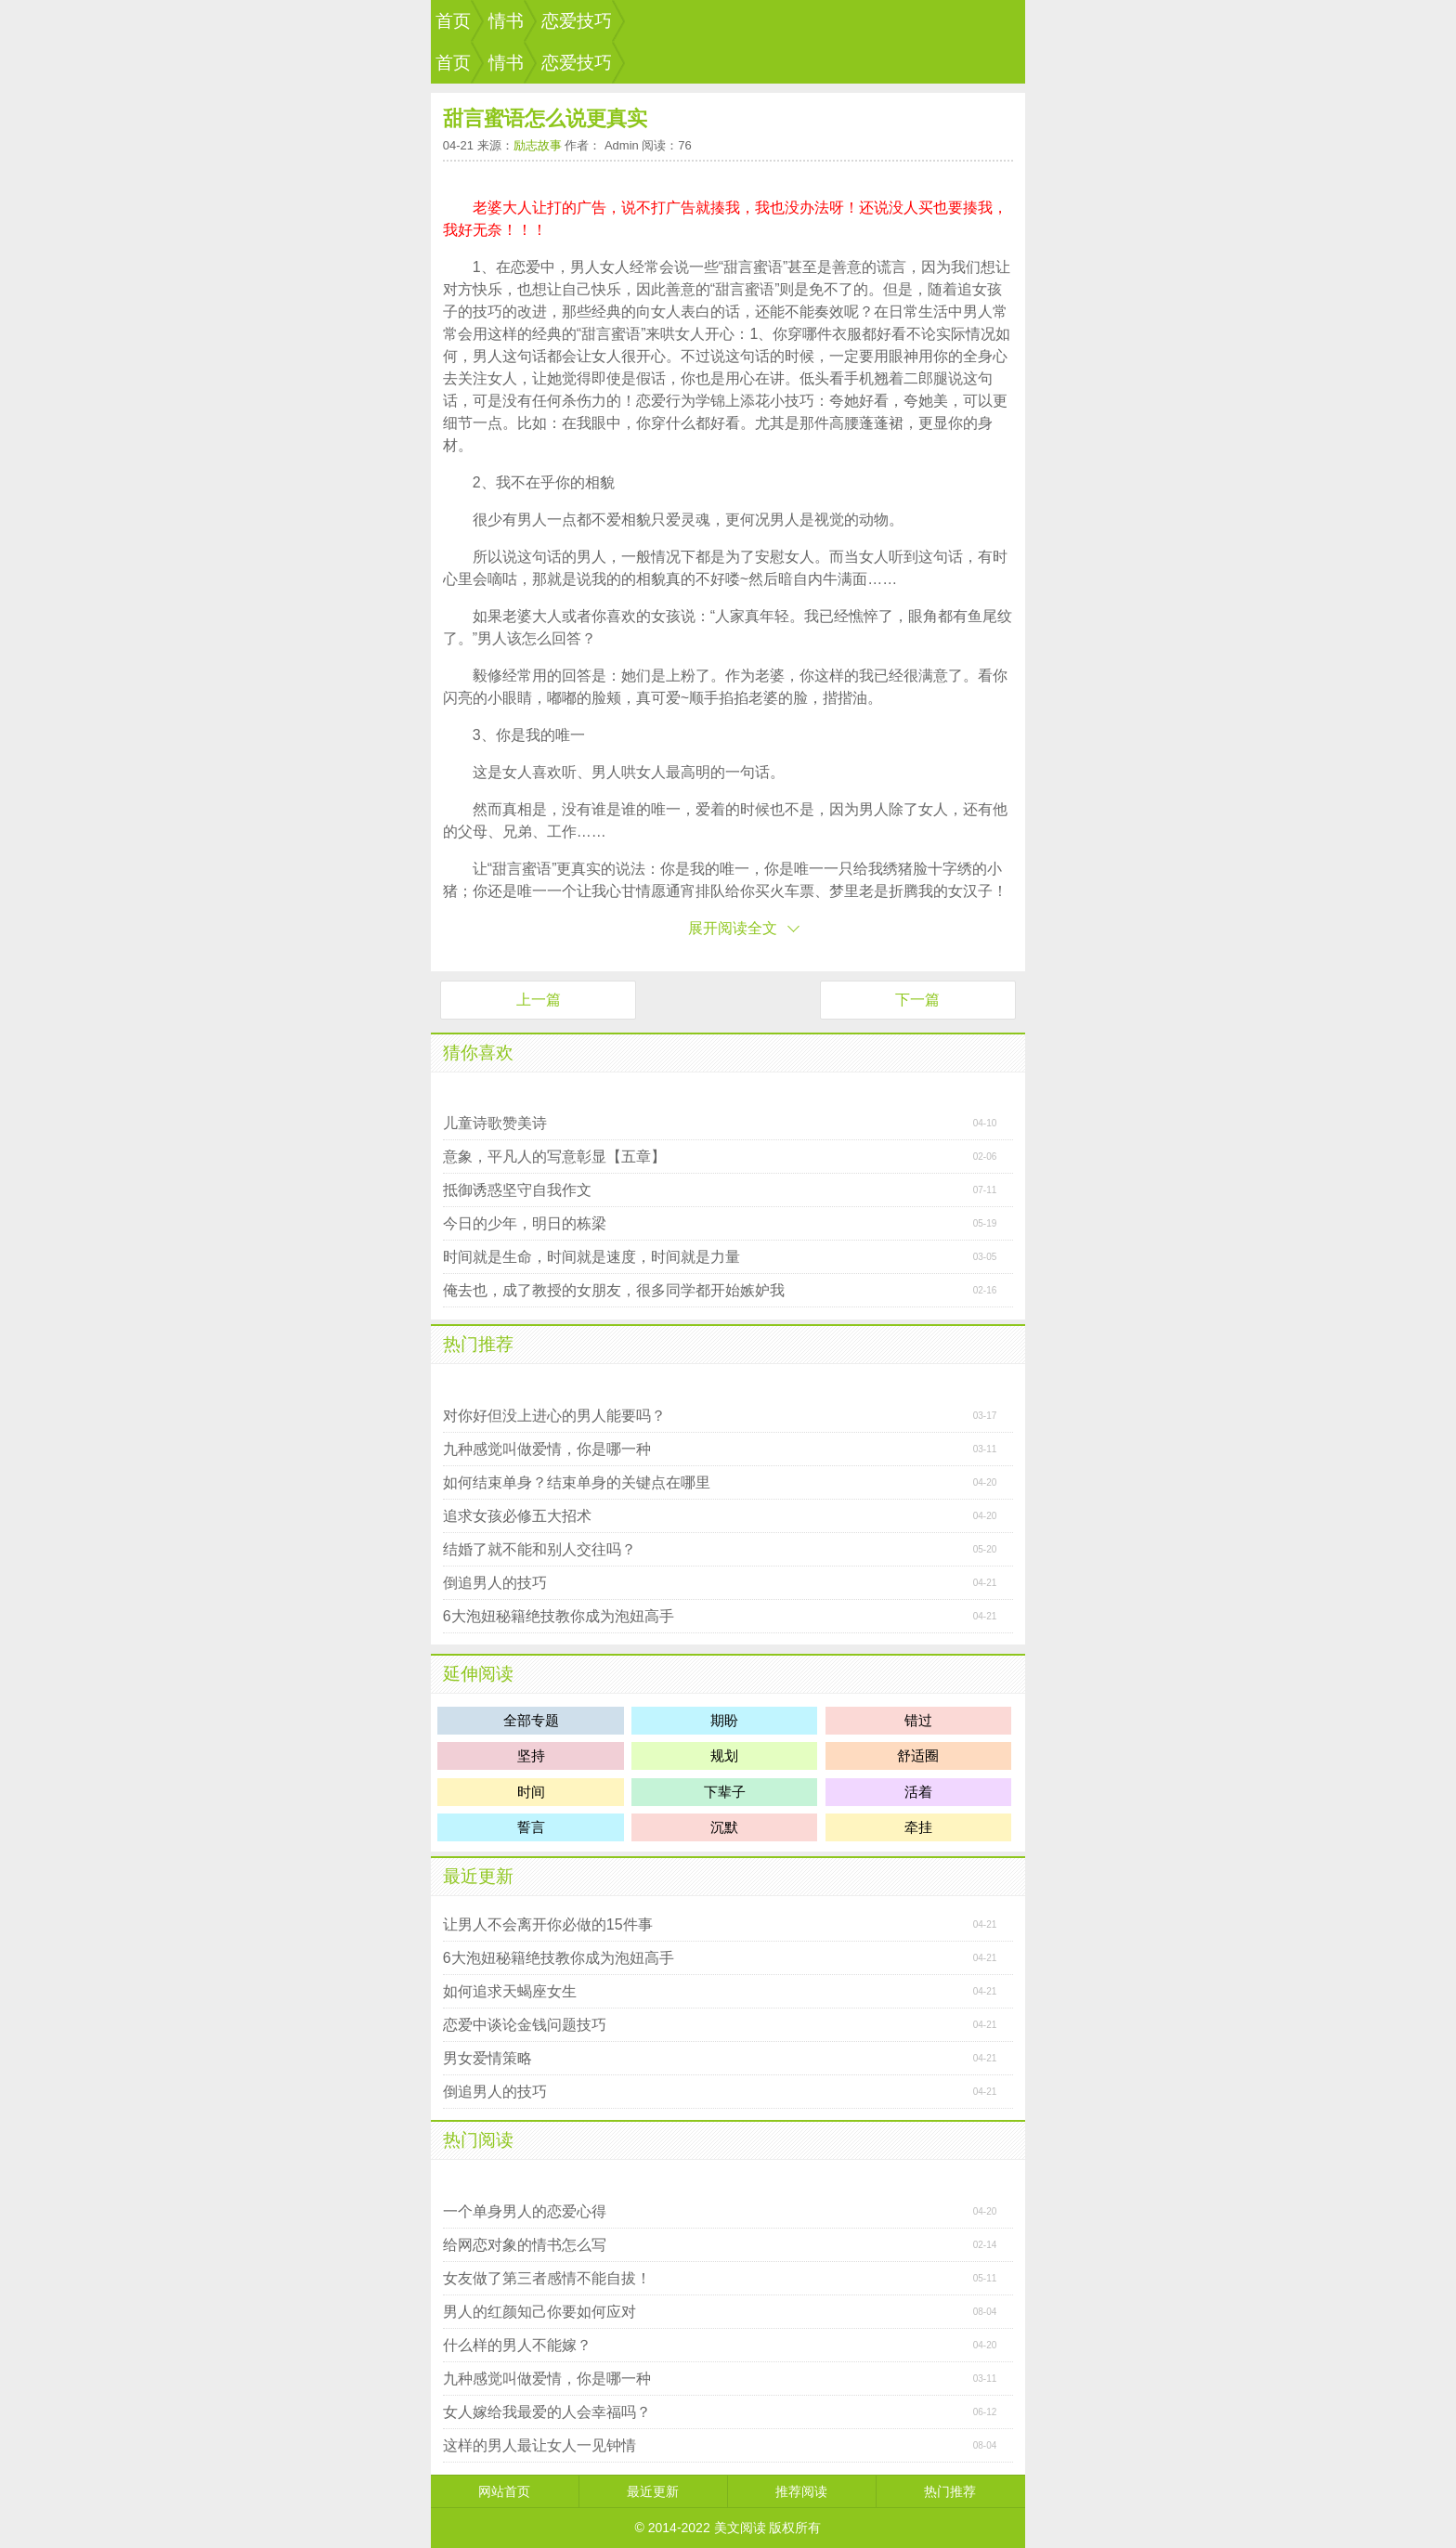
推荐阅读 (801, 2491)
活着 (918, 1792)
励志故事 (538, 145)
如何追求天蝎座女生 (510, 1991)
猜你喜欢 (478, 1052)
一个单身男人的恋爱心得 (524, 2211)
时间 (531, 1792)
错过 (918, 1720)
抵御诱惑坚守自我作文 (517, 1190)
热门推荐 (478, 1344)
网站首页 (504, 2491)
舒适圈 (918, 1755)
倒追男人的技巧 (495, 1583)
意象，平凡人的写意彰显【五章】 (554, 1156)
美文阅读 (740, 2527)
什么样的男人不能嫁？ (517, 2345)
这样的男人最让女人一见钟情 (539, 2445)
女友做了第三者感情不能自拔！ (547, 2278)
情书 (506, 21)
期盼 (724, 1720)
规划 (724, 1755)
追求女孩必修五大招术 (517, 1516)
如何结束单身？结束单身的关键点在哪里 (576, 1482)
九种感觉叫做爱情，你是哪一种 (547, 1449)
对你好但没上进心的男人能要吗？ (554, 1416)
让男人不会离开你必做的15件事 (548, 1924)
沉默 (724, 1827)
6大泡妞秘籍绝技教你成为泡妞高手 (558, 1616)
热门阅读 (478, 2140)
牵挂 (918, 1827)
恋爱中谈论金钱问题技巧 (524, 2025)
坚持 (531, 1755)
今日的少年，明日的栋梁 (524, 1223)
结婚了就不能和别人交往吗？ (539, 1549)
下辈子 (725, 1792)
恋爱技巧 (576, 21)
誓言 (531, 1827)
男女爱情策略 (487, 2058)
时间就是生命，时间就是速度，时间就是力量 (591, 1257)
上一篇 (538, 1000)
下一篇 (917, 1000)
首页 (453, 21)
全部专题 (531, 1720)
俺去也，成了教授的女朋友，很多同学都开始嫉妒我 (614, 1290)
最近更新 (478, 1876)
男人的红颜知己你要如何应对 (539, 2312)
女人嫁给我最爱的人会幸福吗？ (547, 2412)
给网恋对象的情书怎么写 (524, 2245)
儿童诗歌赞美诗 (495, 1123)
